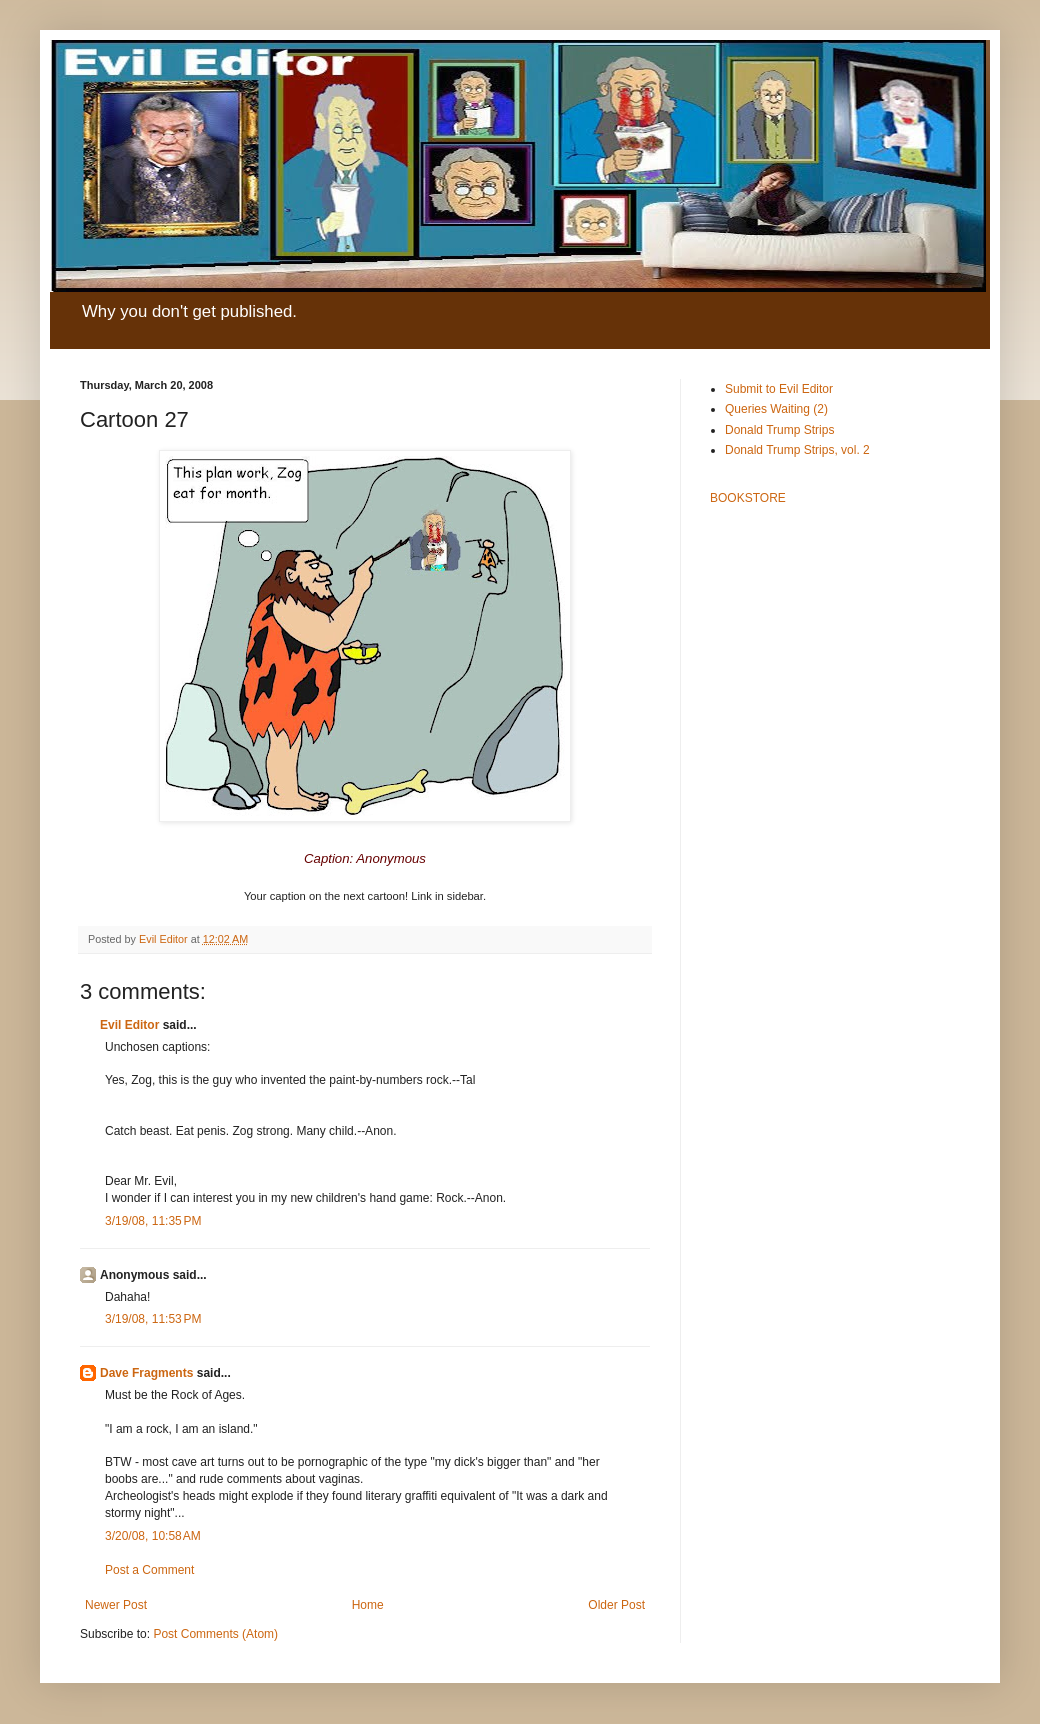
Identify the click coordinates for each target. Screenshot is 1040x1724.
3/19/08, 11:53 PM (153, 1319)
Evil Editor (129, 1025)
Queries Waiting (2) (776, 409)
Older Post (616, 1605)
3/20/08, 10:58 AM (153, 1536)
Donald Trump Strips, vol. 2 (797, 450)
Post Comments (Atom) (215, 1634)
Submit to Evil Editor (779, 389)
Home (368, 1605)
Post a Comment (149, 1570)
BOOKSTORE (748, 498)
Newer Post (116, 1605)
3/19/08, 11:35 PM (153, 1221)
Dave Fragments (146, 1373)
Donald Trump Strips (779, 430)
